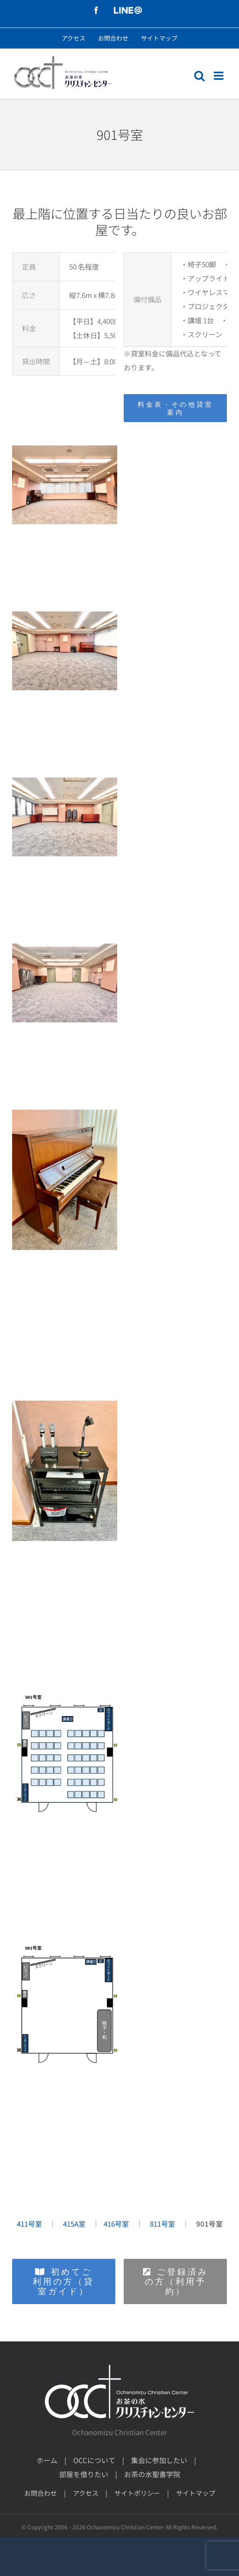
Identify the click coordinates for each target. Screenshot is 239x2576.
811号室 (162, 2224)
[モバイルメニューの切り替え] (219, 75)
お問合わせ (40, 2493)
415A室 (74, 2224)
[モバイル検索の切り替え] (199, 75)
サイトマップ (195, 2493)
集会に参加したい (159, 2460)
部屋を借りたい (83, 2474)
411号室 (29, 2224)
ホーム (46, 2460)
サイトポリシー (137, 2493)
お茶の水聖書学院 (152, 2474)
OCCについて (94, 2460)
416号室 (116, 2224)
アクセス (85, 2493)
